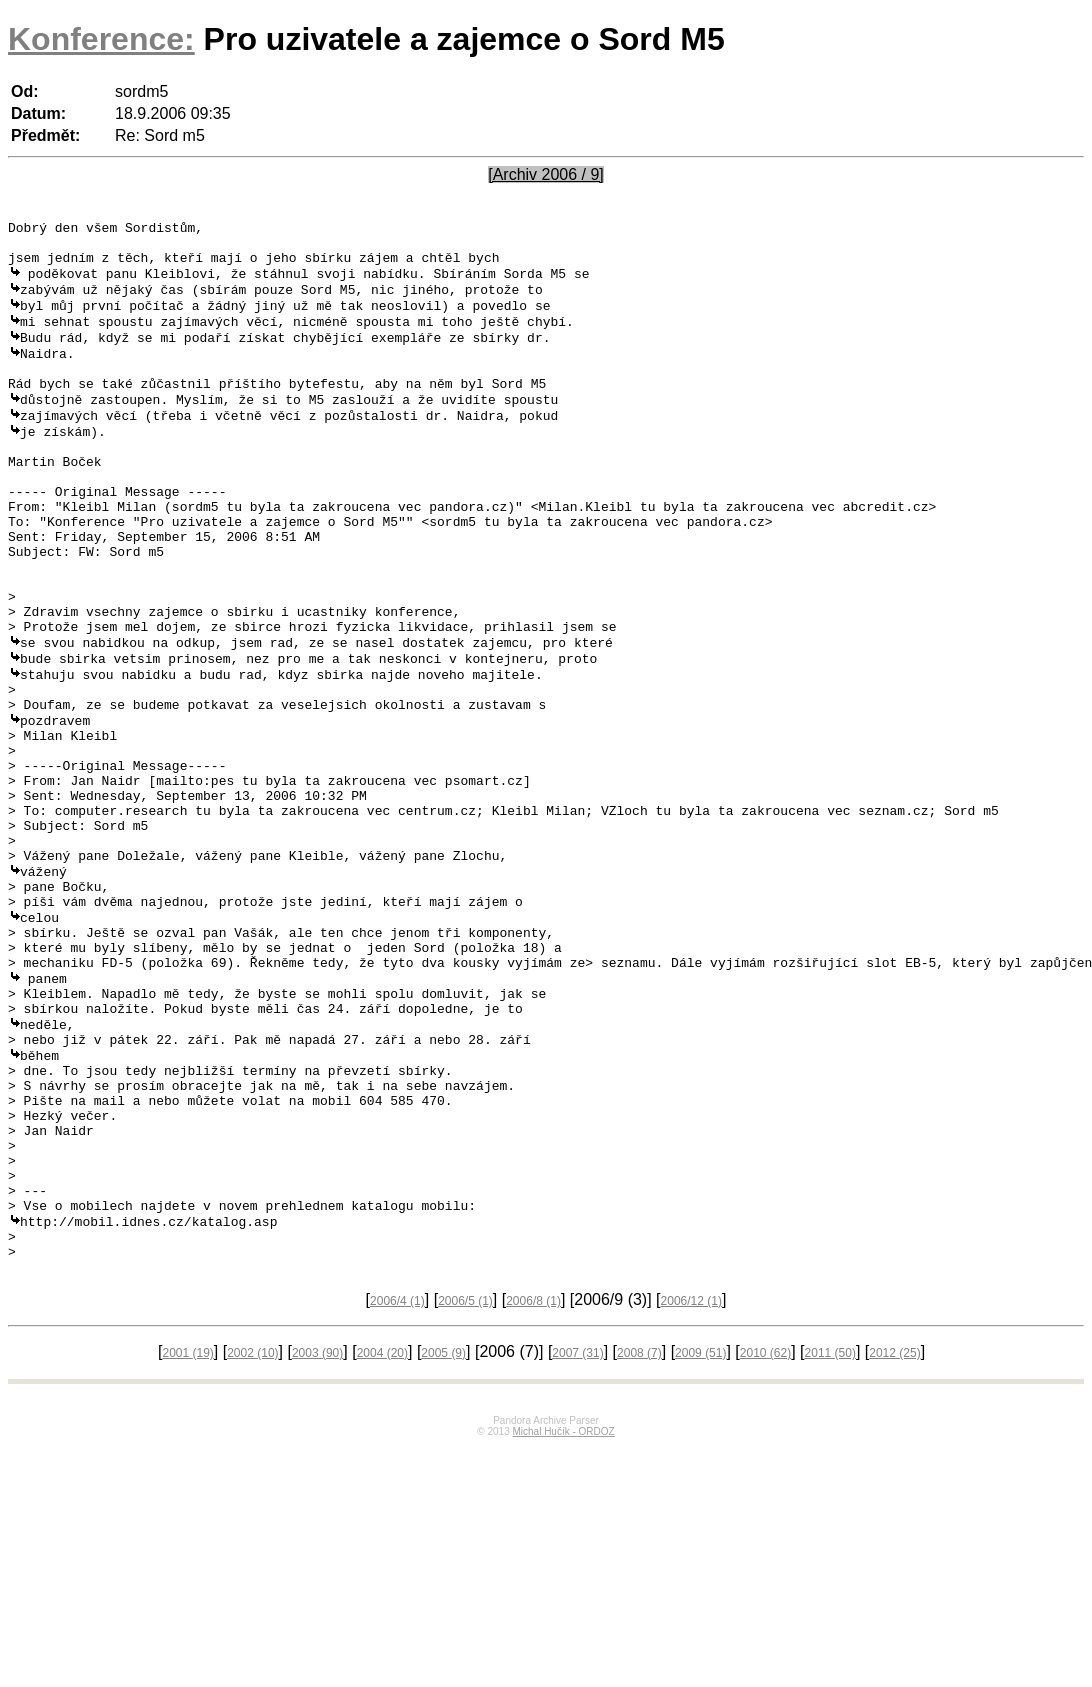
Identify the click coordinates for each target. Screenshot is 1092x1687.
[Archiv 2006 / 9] (546, 174)
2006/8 (533, 1486)
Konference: (101, 39)
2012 (894, 1538)
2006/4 (397, 1486)
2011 (830, 1538)
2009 (700, 1538)
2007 (577, 1538)
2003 (317, 1538)
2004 (382, 1538)
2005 (443, 1538)
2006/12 (691, 1486)
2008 (639, 1538)
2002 (252, 1538)
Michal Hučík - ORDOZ (563, 1616)
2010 (765, 1538)
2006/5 (465, 1486)
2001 (187, 1538)
